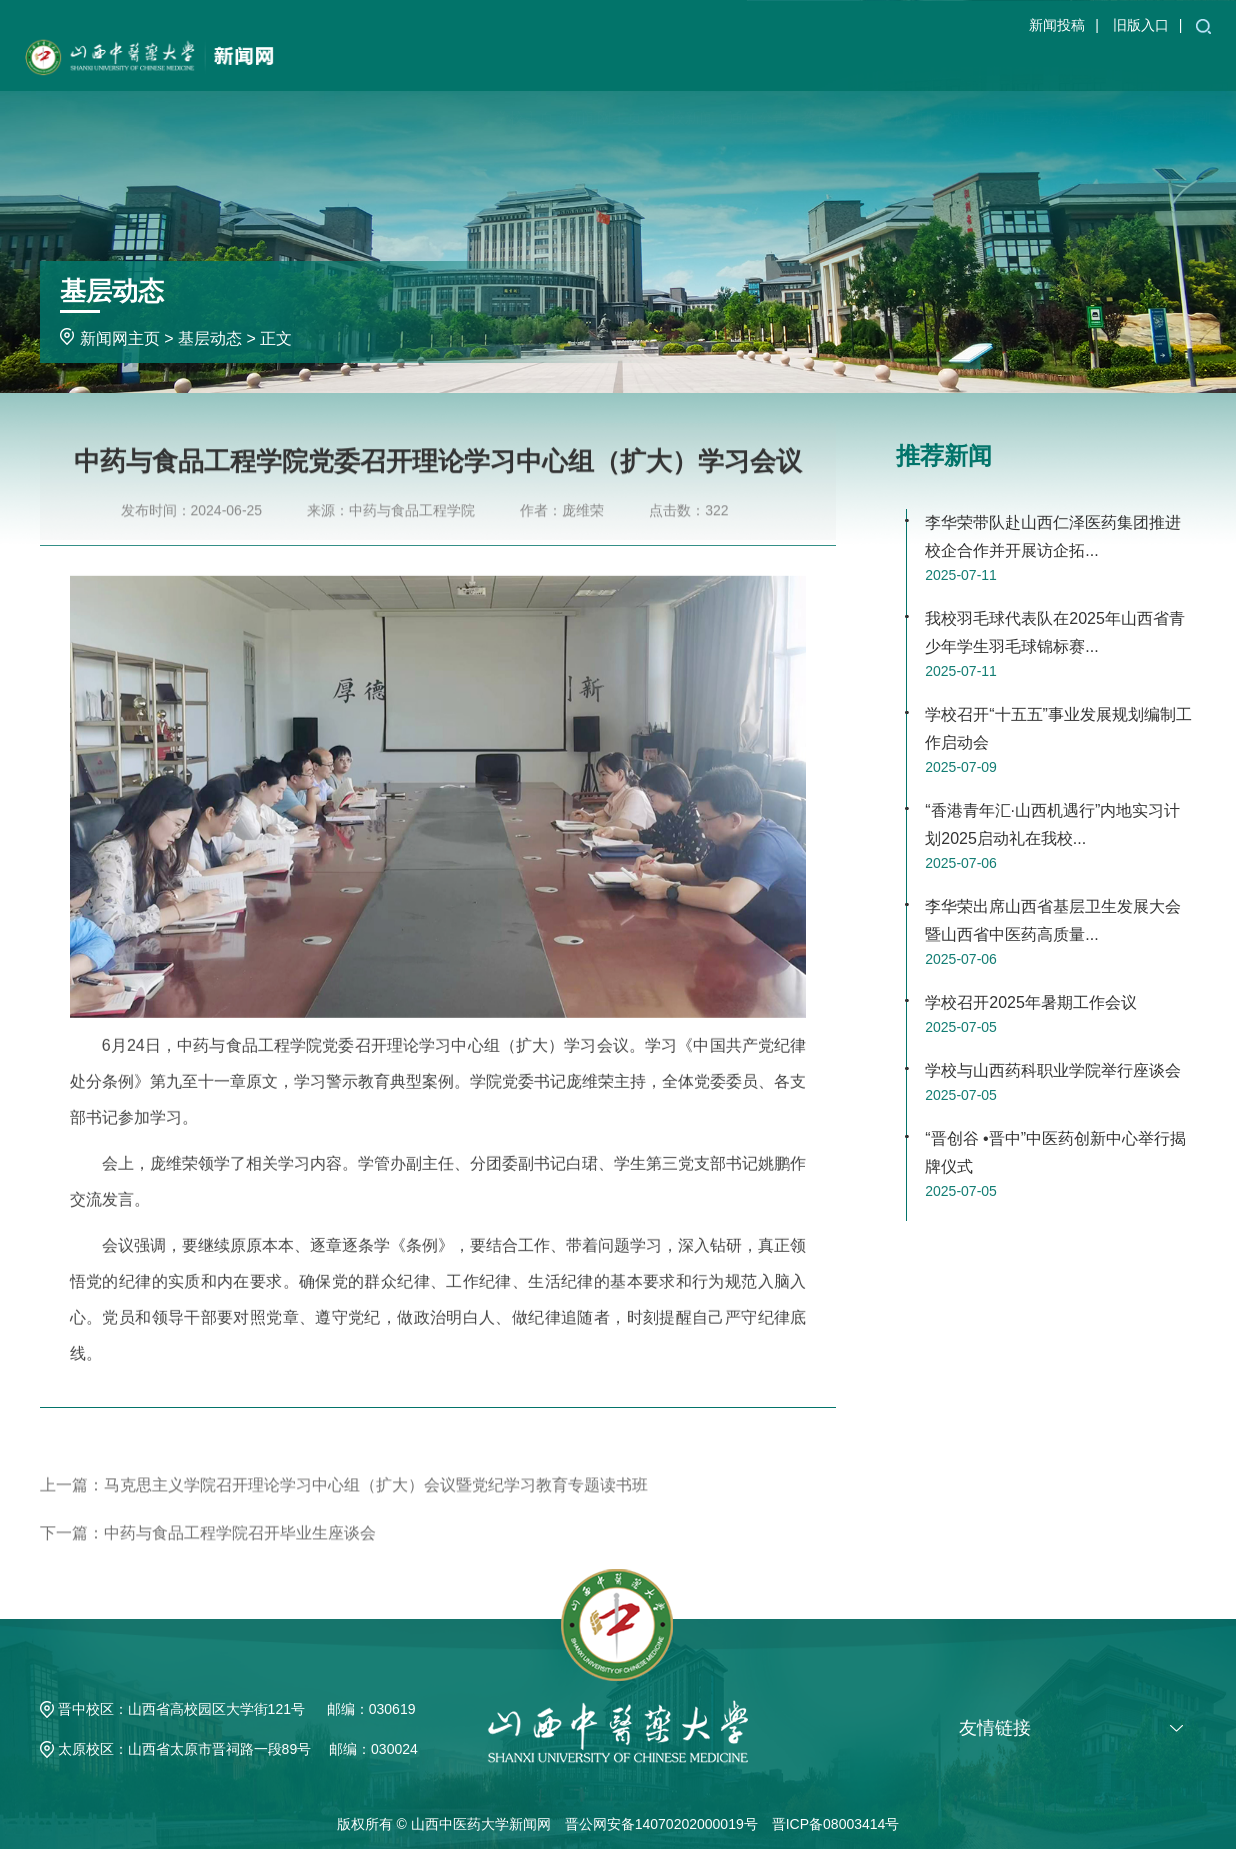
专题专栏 (1123, 64)
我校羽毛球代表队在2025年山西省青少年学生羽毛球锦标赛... (1055, 632)
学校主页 (524, 64)
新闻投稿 (1057, 25)
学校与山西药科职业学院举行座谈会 (1053, 1070)
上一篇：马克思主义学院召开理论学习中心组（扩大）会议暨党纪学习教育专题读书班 (344, 1512)
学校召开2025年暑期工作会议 (1031, 1002)
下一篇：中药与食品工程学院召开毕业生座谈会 (208, 1559)
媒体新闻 (977, 64)
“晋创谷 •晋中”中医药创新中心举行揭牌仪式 (1055, 1152)
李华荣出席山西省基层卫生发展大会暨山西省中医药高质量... (1053, 920)
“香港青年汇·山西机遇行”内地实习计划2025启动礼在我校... (1052, 824)
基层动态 (1050, 64)
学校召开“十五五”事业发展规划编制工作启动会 (1058, 728)
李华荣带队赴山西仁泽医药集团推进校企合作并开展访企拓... (1053, 536)
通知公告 (758, 64)
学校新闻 (685, 64)
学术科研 (904, 64)
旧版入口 (1141, 25)
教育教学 (831, 64)
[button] (1203, 25)
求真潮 (1188, 64)
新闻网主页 (604, 64)
